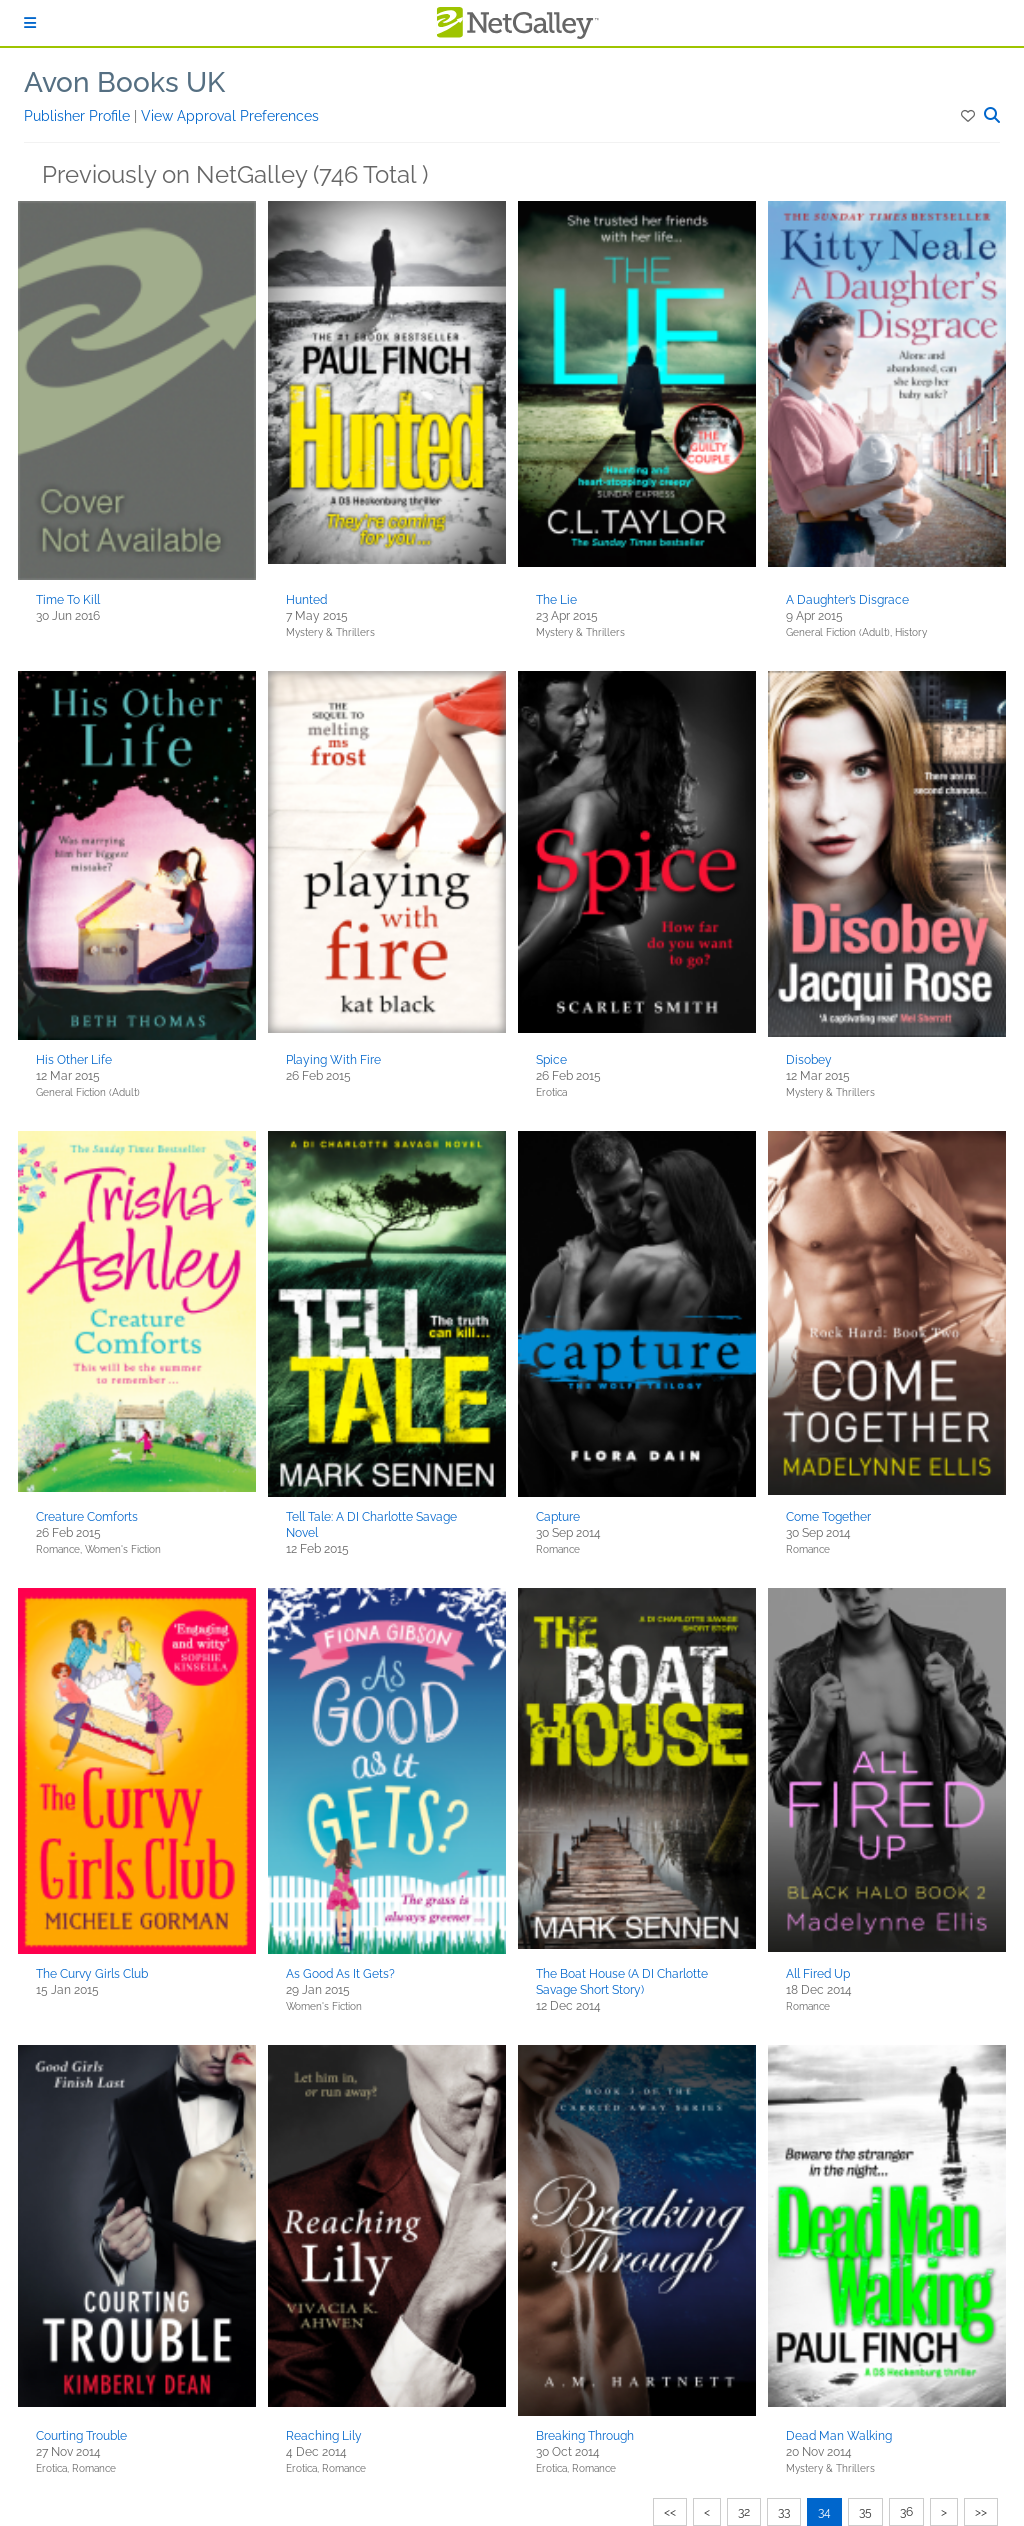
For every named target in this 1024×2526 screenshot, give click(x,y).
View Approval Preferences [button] (230, 116)
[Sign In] (30, 23)
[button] (969, 116)
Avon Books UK (124, 82)
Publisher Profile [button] (79, 116)
